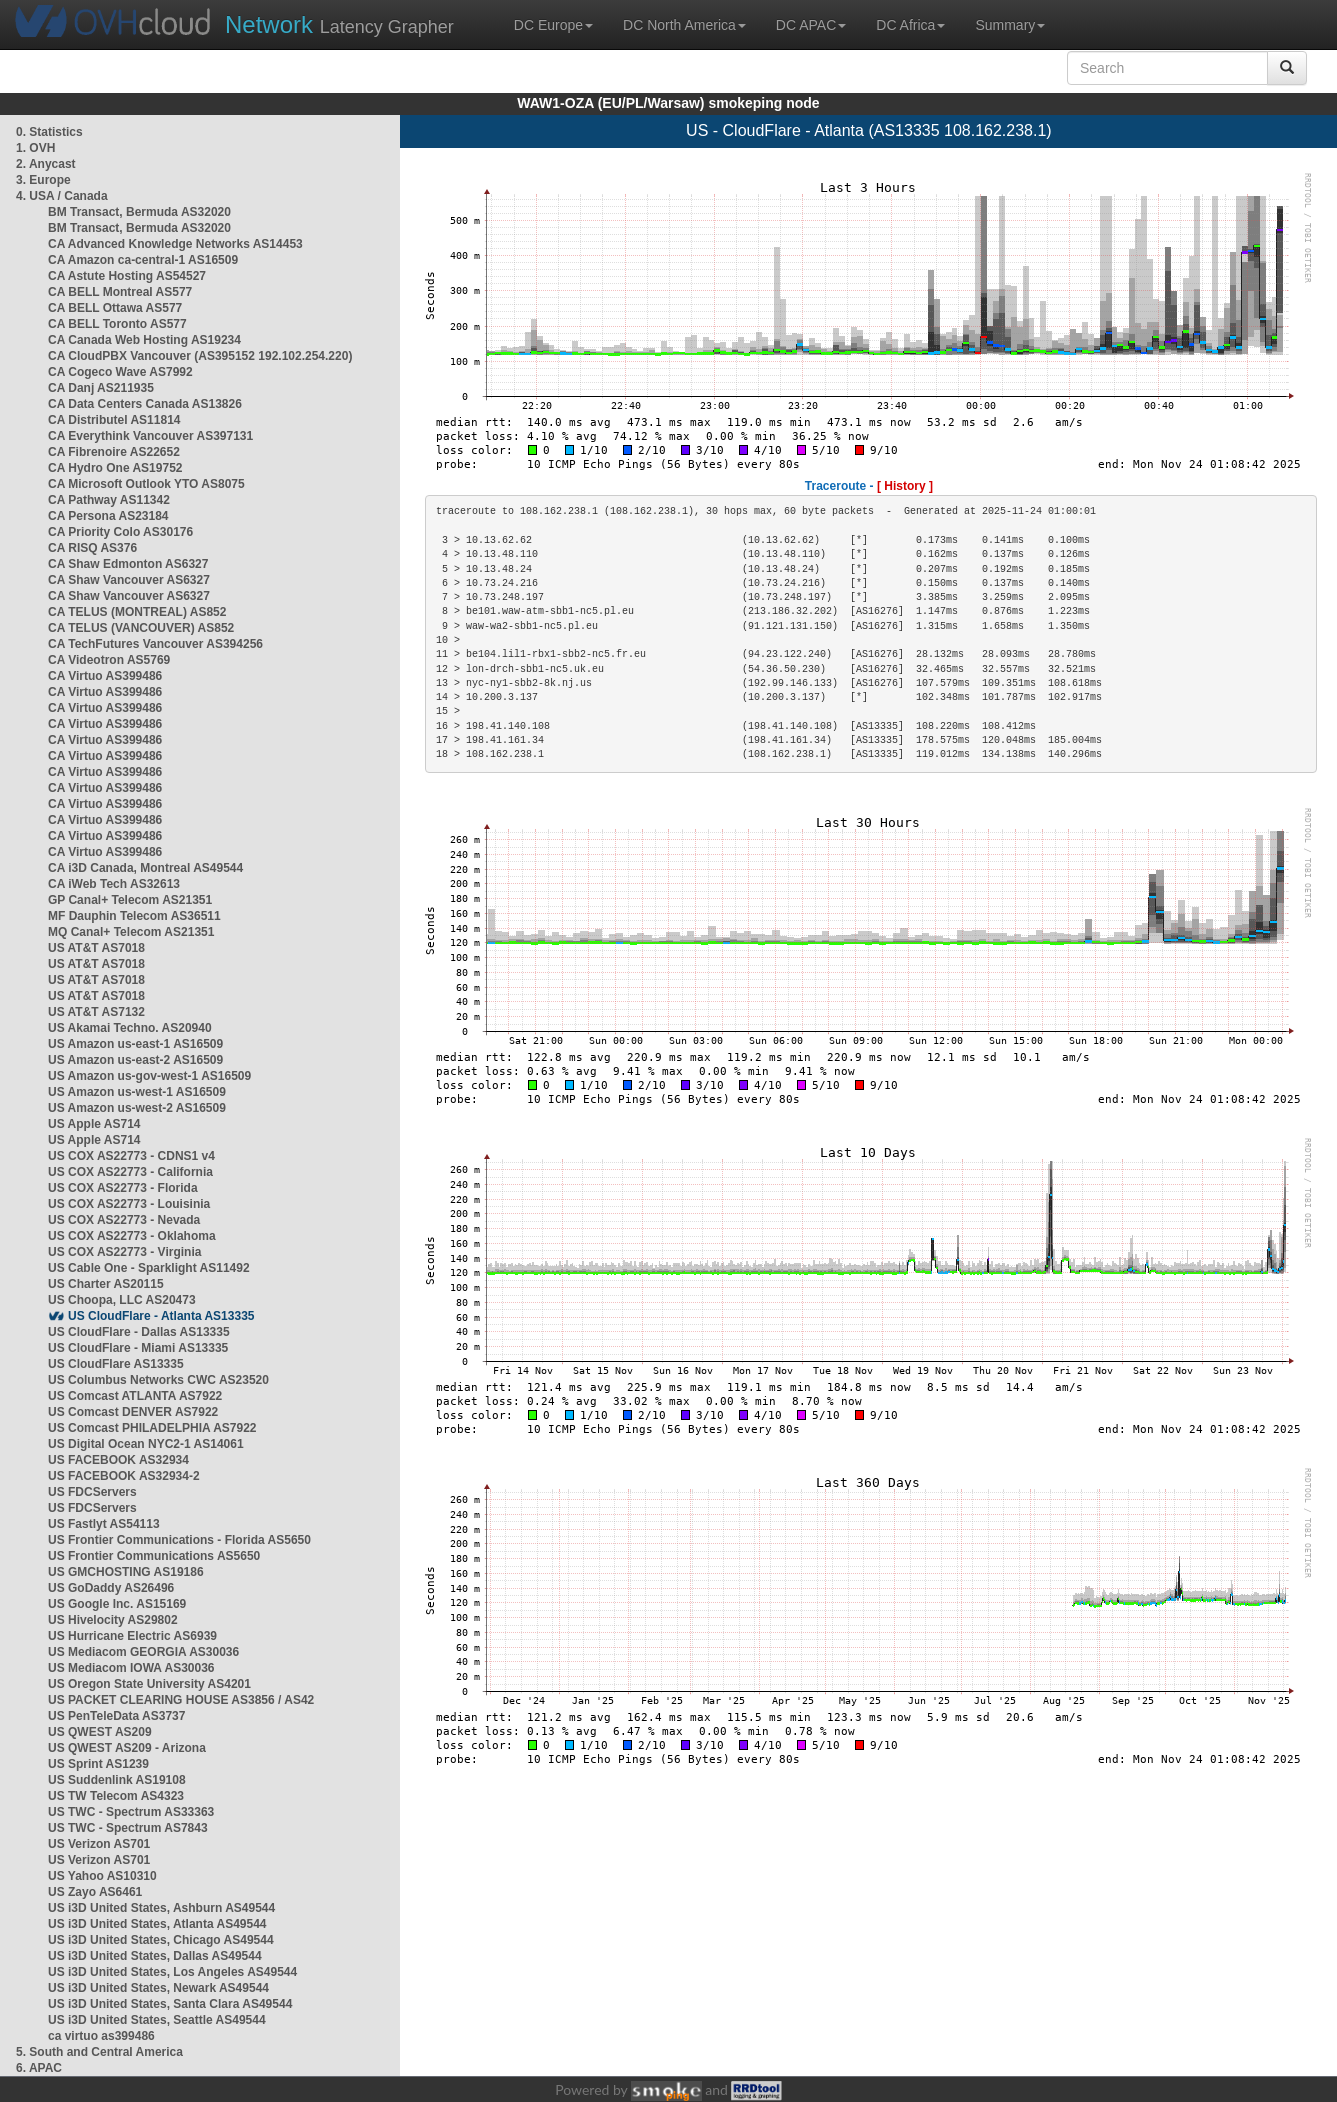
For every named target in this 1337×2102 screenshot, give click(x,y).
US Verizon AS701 (99, 1844)
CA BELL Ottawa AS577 (115, 308)
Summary (1010, 25)
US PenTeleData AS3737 (116, 1716)
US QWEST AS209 (100, 1732)
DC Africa (910, 25)
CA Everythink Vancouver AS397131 (150, 436)
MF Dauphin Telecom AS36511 (134, 916)
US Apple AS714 (94, 1124)
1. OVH (35, 148)
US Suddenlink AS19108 (117, 1780)
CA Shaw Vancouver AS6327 (129, 580)
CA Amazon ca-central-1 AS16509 (143, 260)
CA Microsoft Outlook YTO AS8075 (146, 484)
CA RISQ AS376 (92, 548)
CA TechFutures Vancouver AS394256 (155, 644)
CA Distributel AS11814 (114, 420)
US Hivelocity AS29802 (113, 1620)
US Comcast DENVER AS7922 (133, 1412)
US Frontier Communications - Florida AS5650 (179, 1540)
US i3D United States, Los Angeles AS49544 (172, 1972)
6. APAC (39, 2068)
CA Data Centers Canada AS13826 (145, 404)
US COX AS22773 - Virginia (124, 1252)
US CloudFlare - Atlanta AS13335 (161, 1316)
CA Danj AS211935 (101, 388)
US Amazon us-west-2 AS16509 (137, 1108)
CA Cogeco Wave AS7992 (120, 372)
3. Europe (43, 180)
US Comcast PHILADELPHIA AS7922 (152, 1428)
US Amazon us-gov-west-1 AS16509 (149, 1076)
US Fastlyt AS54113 (104, 1524)
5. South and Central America (99, 2052)
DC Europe (553, 25)
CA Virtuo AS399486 (105, 676)
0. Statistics (49, 132)
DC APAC (811, 25)
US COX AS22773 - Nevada (124, 1220)
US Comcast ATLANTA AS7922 (135, 1396)
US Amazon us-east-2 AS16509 (135, 1060)
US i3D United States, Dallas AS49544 (155, 1956)
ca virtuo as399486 (101, 2036)
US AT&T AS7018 (96, 948)
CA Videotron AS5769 (109, 660)
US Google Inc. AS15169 (117, 1604)
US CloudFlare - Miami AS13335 (138, 1348)
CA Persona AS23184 (108, 516)
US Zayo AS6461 (95, 1892)
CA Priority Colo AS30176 (120, 532)
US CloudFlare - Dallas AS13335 (139, 1332)
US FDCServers (92, 1492)
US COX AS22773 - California (130, 1172)
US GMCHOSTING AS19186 (126, 1572)
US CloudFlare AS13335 (116, 1364)
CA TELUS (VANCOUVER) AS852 (141, 628)
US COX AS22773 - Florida (123, 1188)
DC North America (684, 25)
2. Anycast (46, 164)
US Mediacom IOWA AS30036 (131, 1668)
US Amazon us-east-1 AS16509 (135, 1044)
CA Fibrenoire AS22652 (114, 452)
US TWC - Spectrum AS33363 (131, 1812)
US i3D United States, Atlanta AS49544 (157, 1924)
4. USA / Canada (62, 196)
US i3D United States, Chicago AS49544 (161, 1940)
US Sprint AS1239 (98, 1764)
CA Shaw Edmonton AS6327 (128, 564)
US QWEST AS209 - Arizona (127, 1748)
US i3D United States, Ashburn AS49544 (161, 1908)
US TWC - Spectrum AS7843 (128, 1828)
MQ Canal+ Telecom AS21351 (131, 932)
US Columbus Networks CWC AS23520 (158, 1380)
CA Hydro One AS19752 (115, 468)
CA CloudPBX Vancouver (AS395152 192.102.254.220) (200, 356)
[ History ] (905, 486)
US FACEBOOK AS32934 (118, 1460)
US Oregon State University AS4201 (149, 1684)
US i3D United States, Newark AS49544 (158, 1988)
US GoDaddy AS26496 (111, 1588)
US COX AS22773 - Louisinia (129, 1204)
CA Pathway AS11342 (109, 500)
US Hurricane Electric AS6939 (132, 1636)
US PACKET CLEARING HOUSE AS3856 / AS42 (181, 1700)
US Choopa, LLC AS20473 (122, 1300)
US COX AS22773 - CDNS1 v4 (131, 1156)
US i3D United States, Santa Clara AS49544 (170, 2004)
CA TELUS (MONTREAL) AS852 (137, 612)
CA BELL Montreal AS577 (120, 292)
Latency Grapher (339, 24)
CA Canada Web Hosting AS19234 (144, 340)
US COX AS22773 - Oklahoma (132, 1236)
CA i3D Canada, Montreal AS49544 (145, 868)
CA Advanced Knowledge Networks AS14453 (175, 244)
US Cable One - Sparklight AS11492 (149, 1268)
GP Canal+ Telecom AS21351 (130, 900)
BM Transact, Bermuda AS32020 (139, 212)
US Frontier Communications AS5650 (154, 1556)
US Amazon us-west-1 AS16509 (137, 1092)
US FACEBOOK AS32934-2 (124, 1476)
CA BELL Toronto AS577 (117, 324)
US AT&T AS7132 (96, 1012)
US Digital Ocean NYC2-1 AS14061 (146, 1444)
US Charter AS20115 (106, 1284)
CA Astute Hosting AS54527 (127, 276)
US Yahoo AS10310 (102, 1876)
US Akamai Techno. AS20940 (130, 1028)
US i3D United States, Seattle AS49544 (157, 2020)
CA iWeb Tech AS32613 (114, 884)
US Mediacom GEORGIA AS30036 (143, 1652)
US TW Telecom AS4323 (116, 1796)
